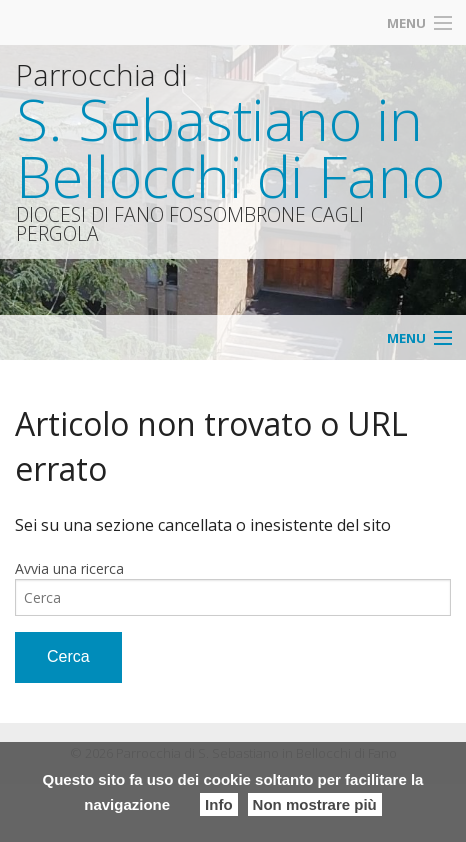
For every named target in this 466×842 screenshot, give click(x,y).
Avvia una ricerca (69, 568)
